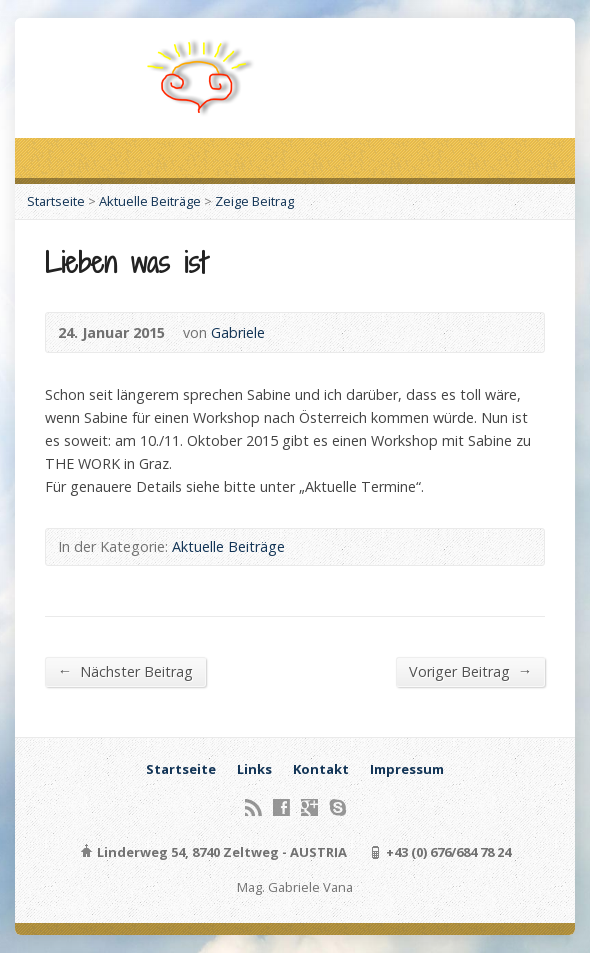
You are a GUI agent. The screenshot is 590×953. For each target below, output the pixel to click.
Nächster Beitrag (125, 671)
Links (254, 769)
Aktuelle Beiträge (150, 201)
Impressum (407, 769)
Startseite (56, 201)
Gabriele (238, 332)
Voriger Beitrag (470, 671)
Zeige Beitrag (254, 201)
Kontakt (321, 769)
